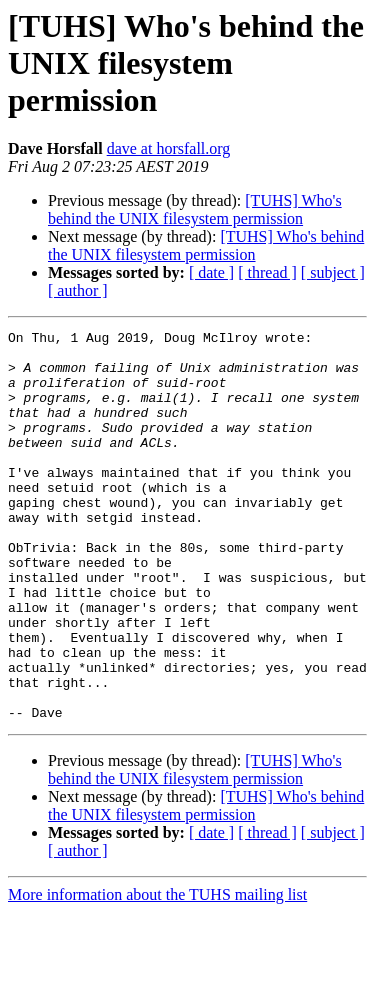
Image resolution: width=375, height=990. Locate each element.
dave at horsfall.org (169, 148)
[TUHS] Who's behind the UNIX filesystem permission (195, 209)
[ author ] (78, 290)
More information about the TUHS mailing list (157, 972)
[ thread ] (267, 272)
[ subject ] (333, 272)
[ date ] (211, 272)
